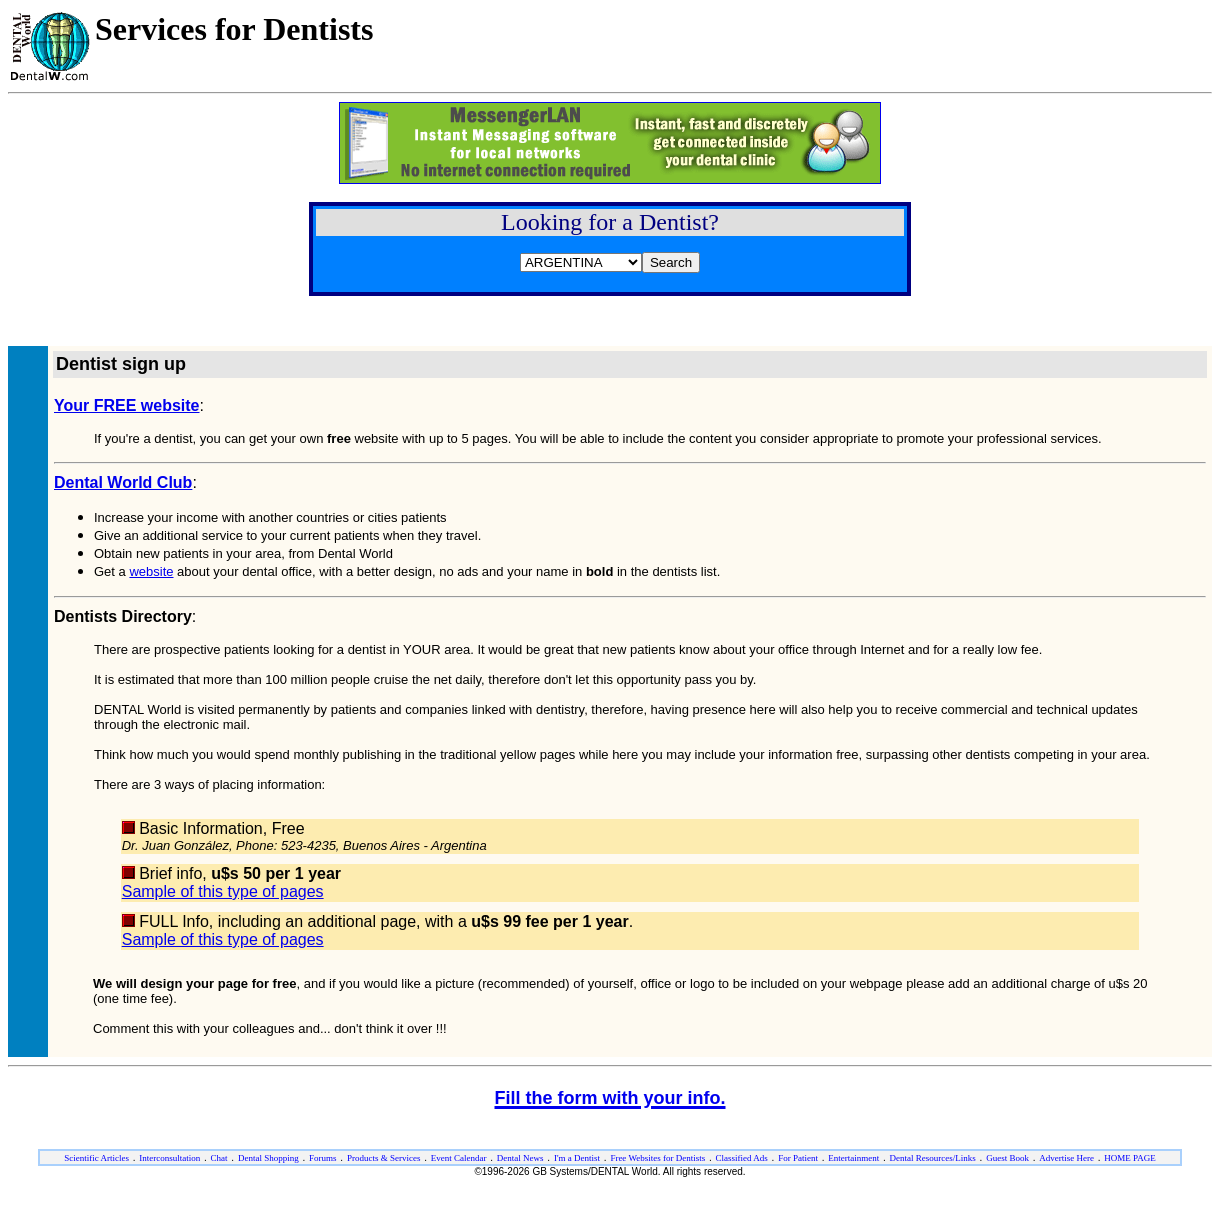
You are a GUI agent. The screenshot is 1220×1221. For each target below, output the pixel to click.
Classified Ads (742, 1158)
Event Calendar (459, 1158)
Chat (219, 1158)
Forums (323, 1158)
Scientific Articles (96, 1158)
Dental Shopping (268, 1158)
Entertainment (853, 1158)
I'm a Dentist (577, 1158)
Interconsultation (169, 1158)
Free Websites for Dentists (657, 1158)
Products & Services (384, 1158)
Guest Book (1007, 1158)
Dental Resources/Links (933, 1158)
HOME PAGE (1129, 1158)
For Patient (798, 1158)
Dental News (520, 1158)
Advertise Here (1066, 1158)
